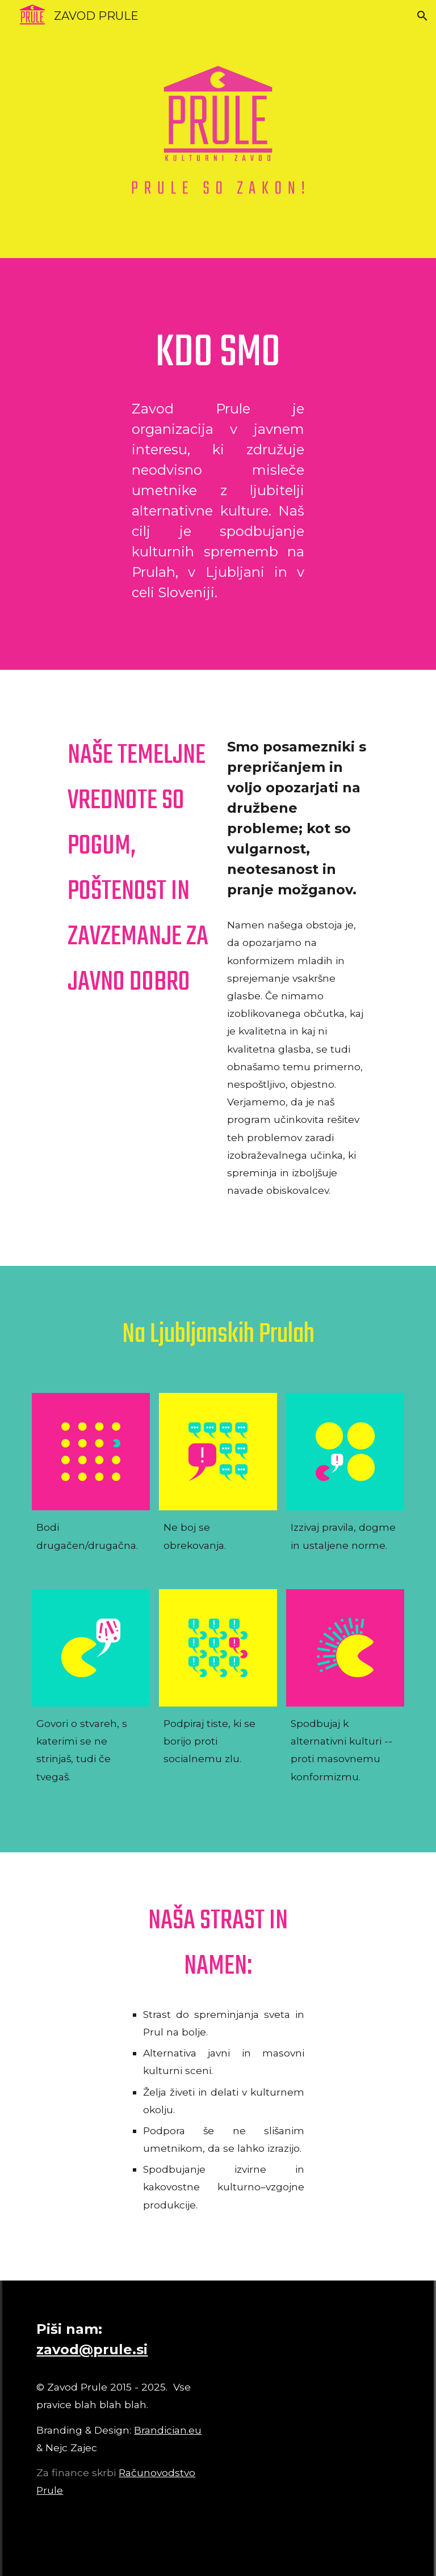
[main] (217, 354)
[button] (422, 15)
